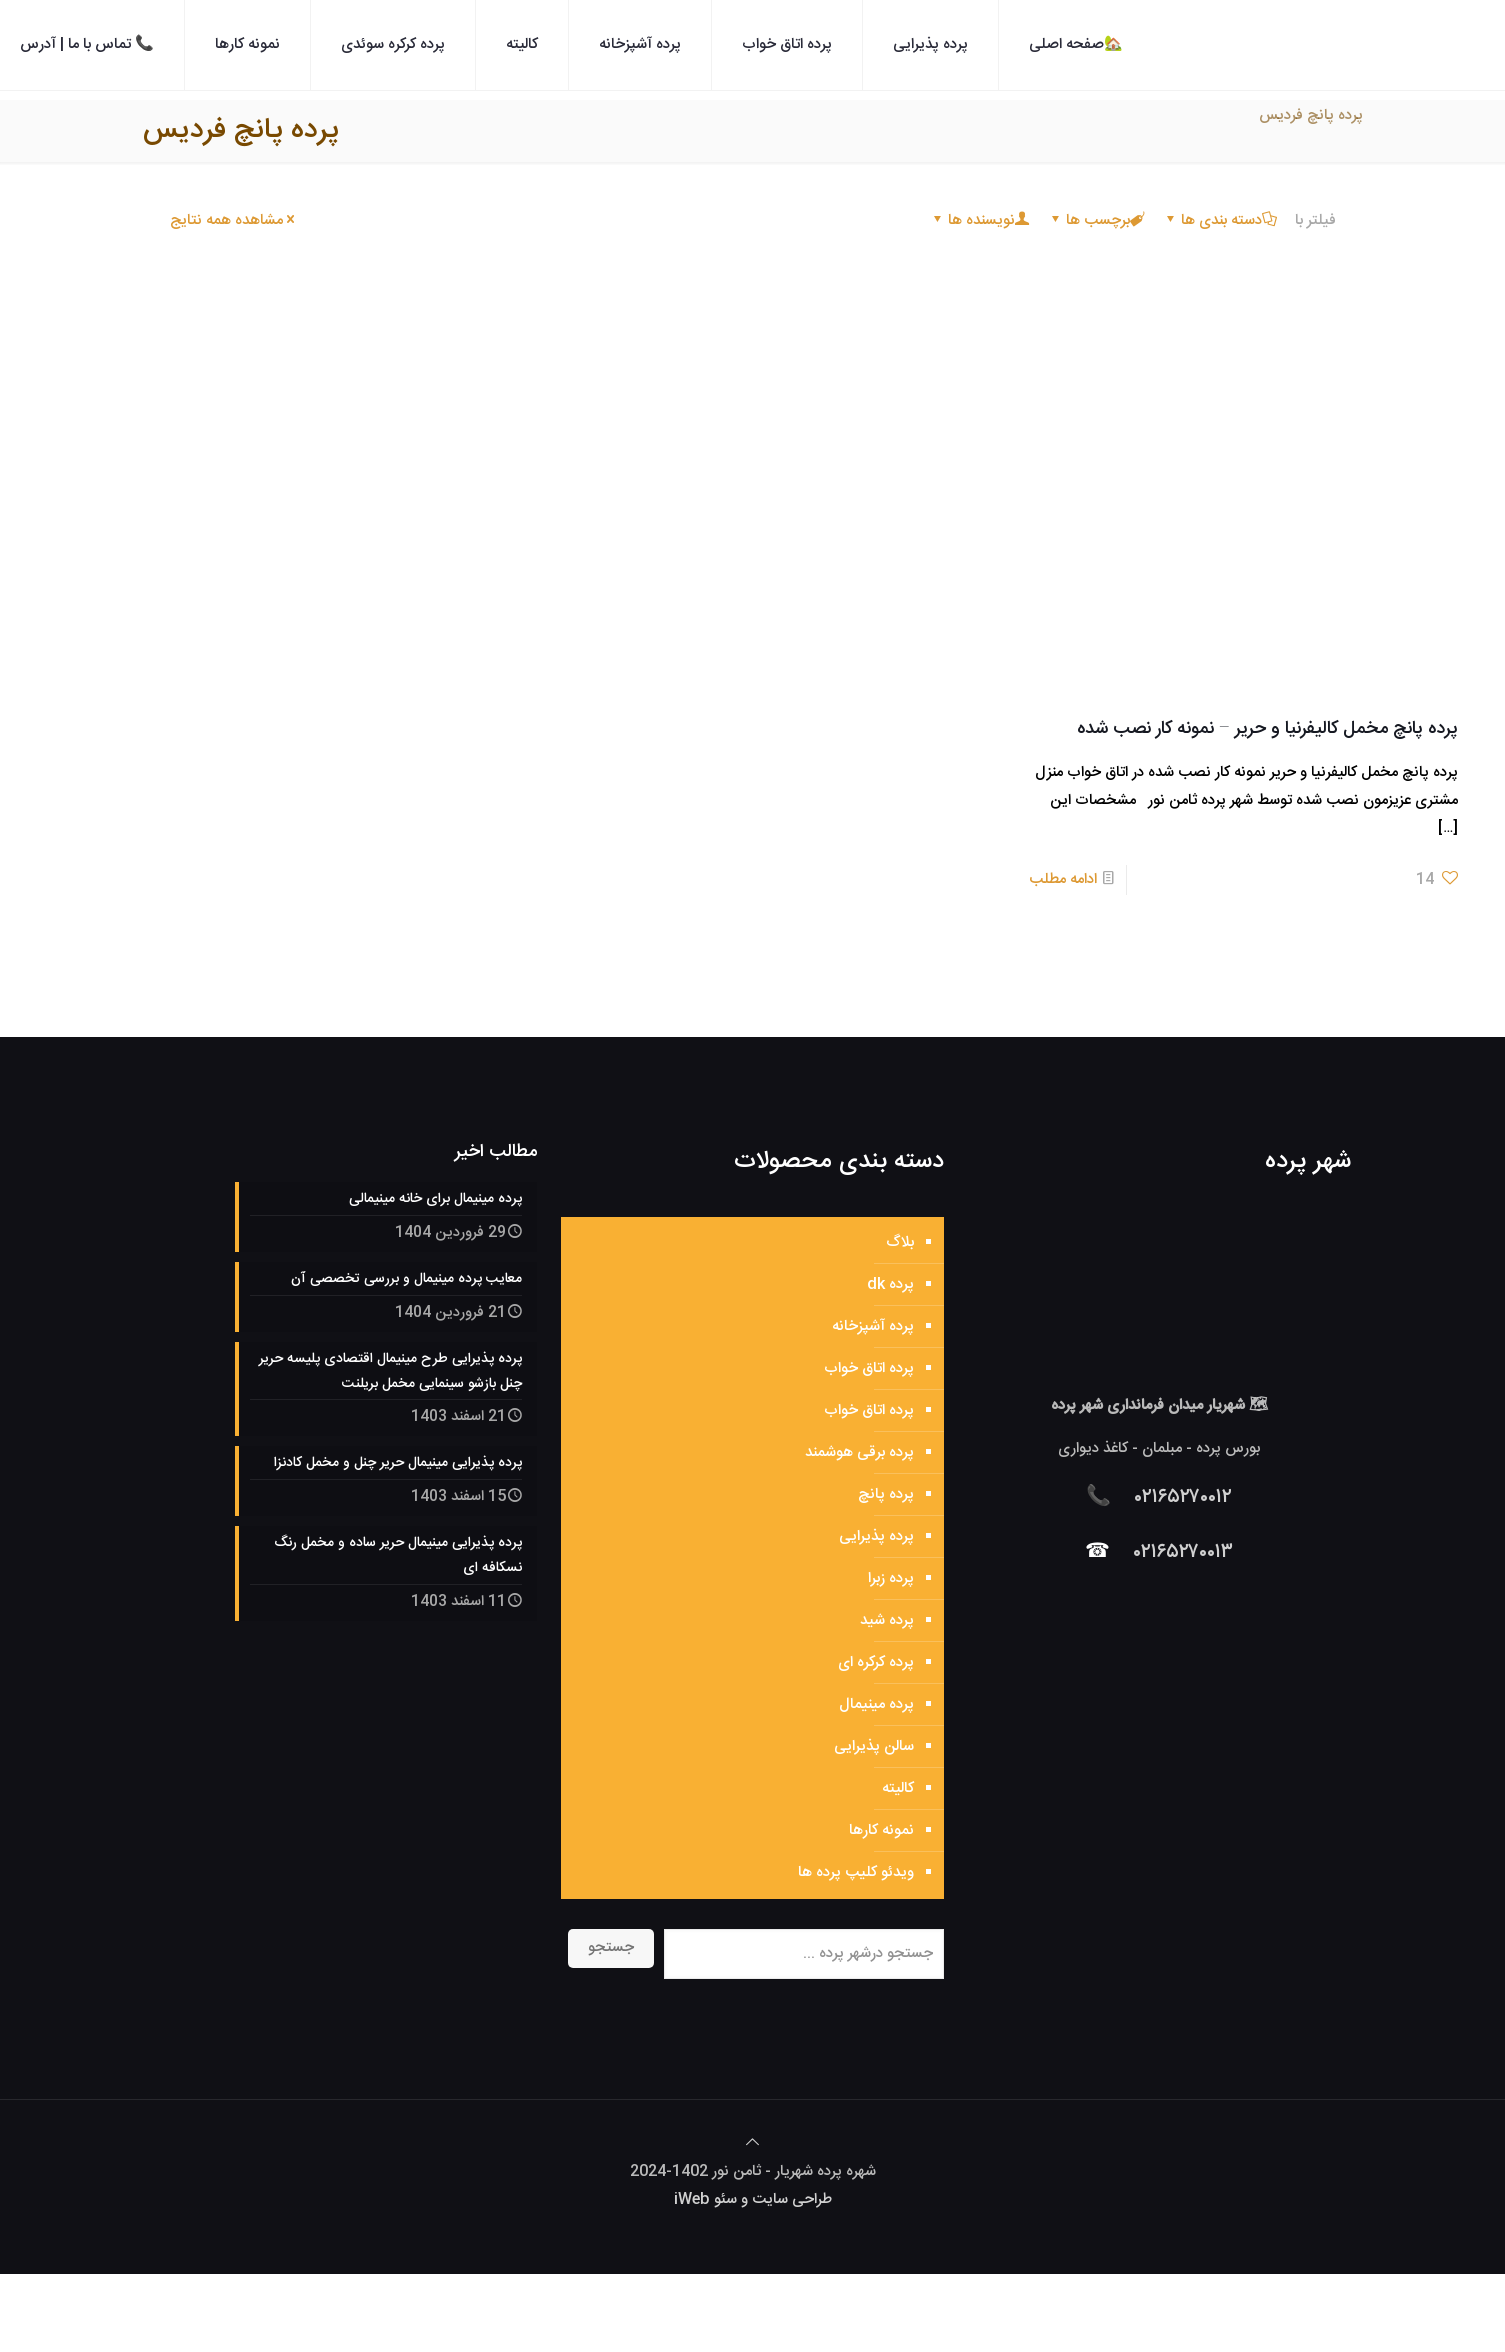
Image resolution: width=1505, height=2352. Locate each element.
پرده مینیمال (876, 1704)
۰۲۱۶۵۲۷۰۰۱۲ (1183, 1497)
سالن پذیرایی (874, 1746)
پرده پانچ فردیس (1311, 115)
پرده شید (887, 1620)
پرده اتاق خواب (869, 1368)
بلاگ (900, 1242)
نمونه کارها (881, 1830)
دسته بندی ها (1220, 220)
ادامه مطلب (1063, 879)
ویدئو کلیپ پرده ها (856, 1872)
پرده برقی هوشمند (859, 1452)
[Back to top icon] (752, 2143)
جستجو (611, 1947)
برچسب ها (1096, 220)
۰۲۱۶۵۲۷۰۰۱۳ (1183, 1552)
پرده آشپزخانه (873, 1326)
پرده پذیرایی (876, 1536)
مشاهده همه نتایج (234, 220)
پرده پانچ (886, 1494)
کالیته (898, 1788)
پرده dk (890, 1284)
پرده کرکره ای (876, 1662)
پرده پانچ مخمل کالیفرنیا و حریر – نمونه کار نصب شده (1268, 729)
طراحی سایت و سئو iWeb (753, 2199)
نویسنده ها (980, 220)
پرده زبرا (891, 1578)
